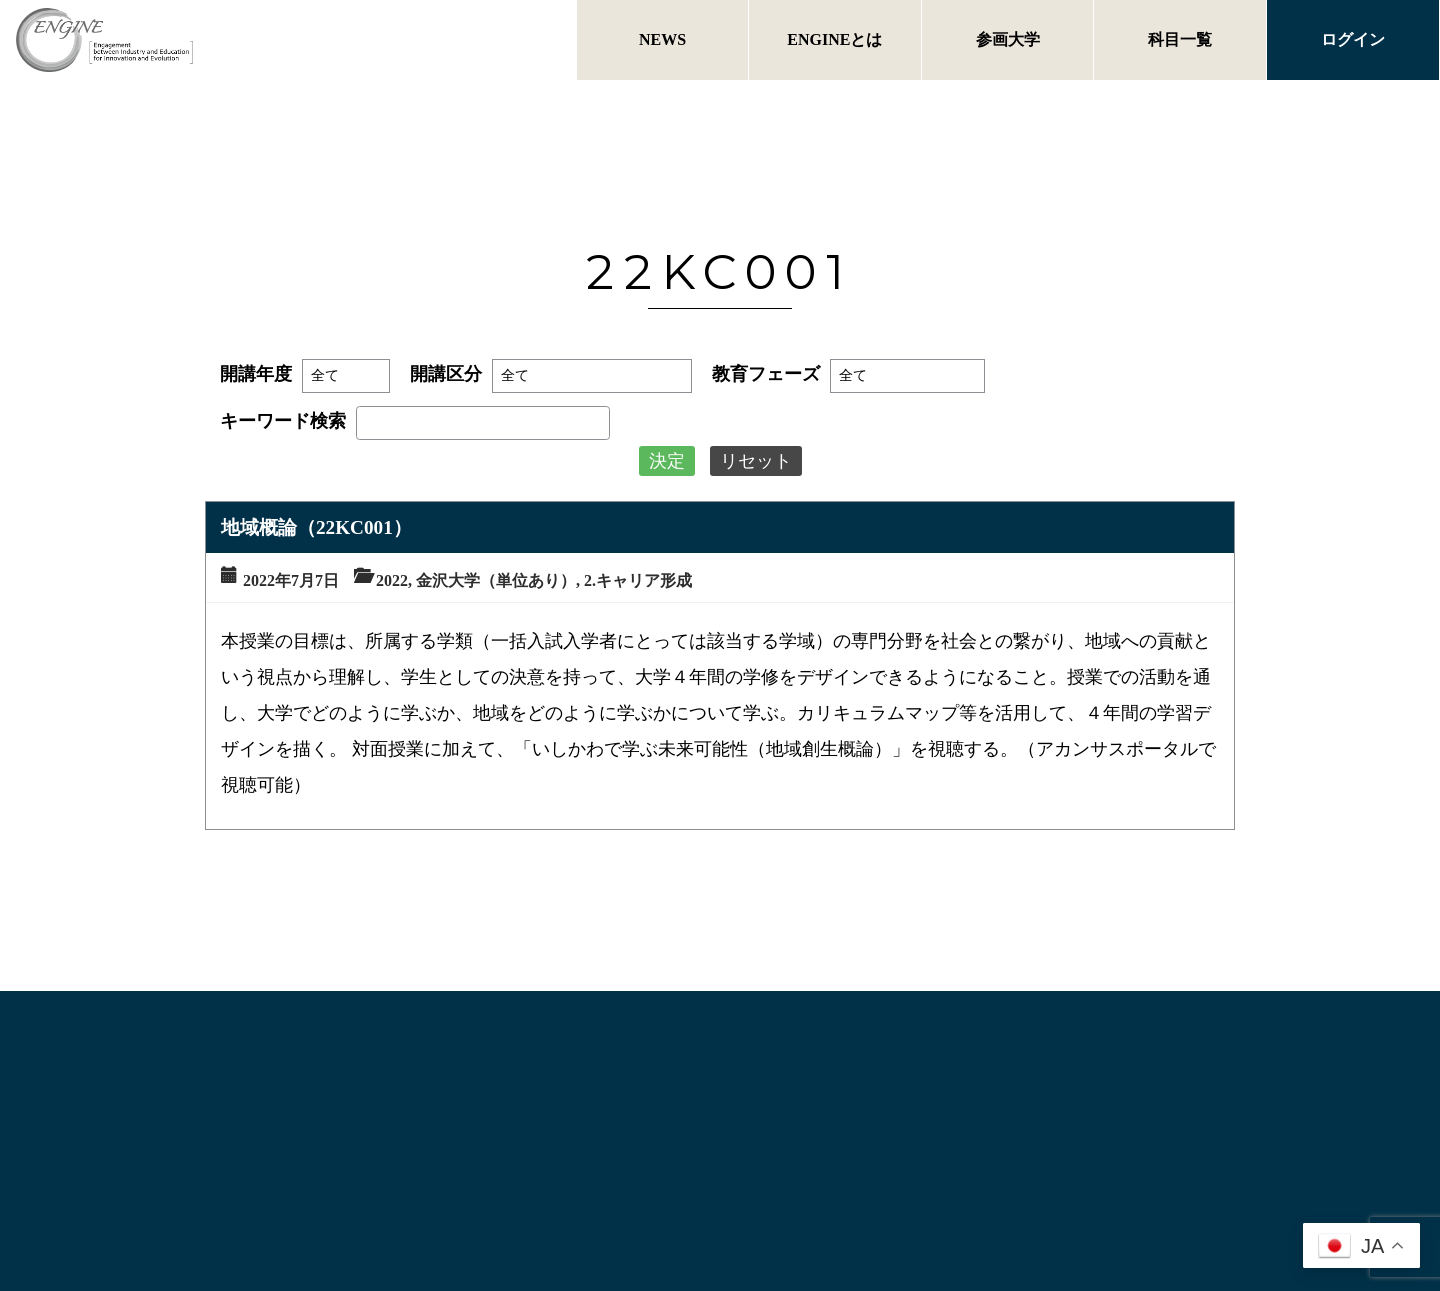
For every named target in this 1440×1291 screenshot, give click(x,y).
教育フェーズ (766, 374)
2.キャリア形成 (638, 580)
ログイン (1353, 39)
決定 (667, 461)
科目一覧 (1180, 39)
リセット (756, 461)
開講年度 (256, 374)
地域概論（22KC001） (316, 527)
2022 (392, 580)
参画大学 (1008, 39)
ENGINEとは (834, 39)
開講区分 (446, 374)
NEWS (662, 39)
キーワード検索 (283, 421)
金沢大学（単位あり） (496, 580)
